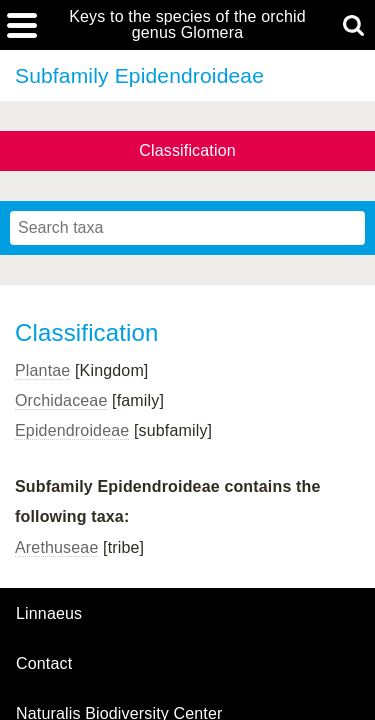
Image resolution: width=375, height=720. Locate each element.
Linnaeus (49, 614)
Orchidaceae (61, 400)
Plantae (42, 370)
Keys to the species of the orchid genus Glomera (187, 25)
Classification (187, 150)
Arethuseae (56, 547)
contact (44, 663)
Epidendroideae (72, 430)
